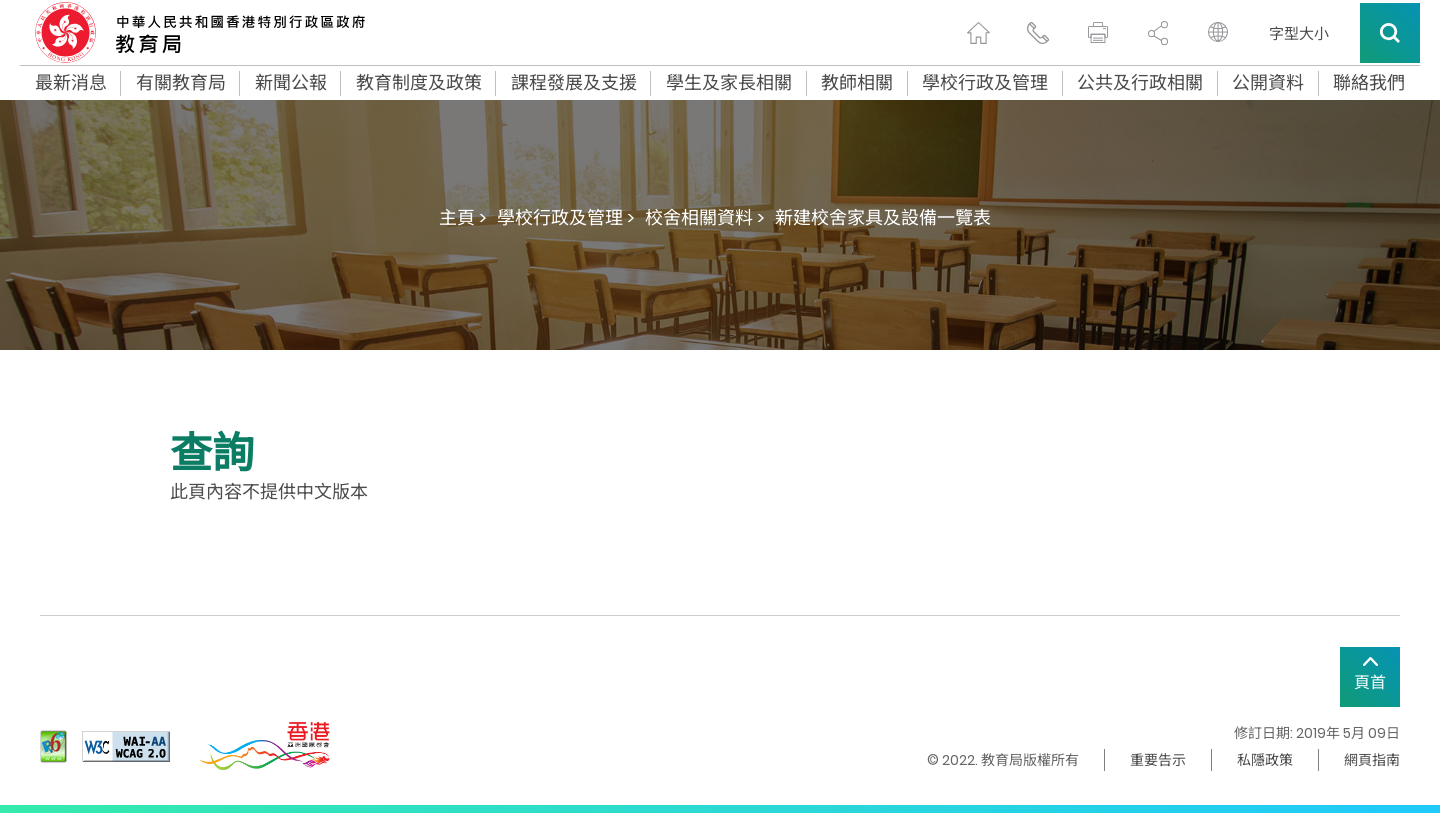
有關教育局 (181, 83)
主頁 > (463, 217)
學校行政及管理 (985, 83)
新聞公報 (291, 83)
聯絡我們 (1369, 83)
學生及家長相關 (729, 83)
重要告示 (1158, 760)
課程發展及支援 (574, 83)
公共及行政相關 (1140, 83)
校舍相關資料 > (705, 217)
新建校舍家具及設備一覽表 (883, 217)
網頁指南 (1372, 760)
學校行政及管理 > (566, 217)
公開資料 (1268, 83)
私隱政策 (1265, 760)
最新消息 (71, 83)
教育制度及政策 (419, 83)
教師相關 (857, 83)
